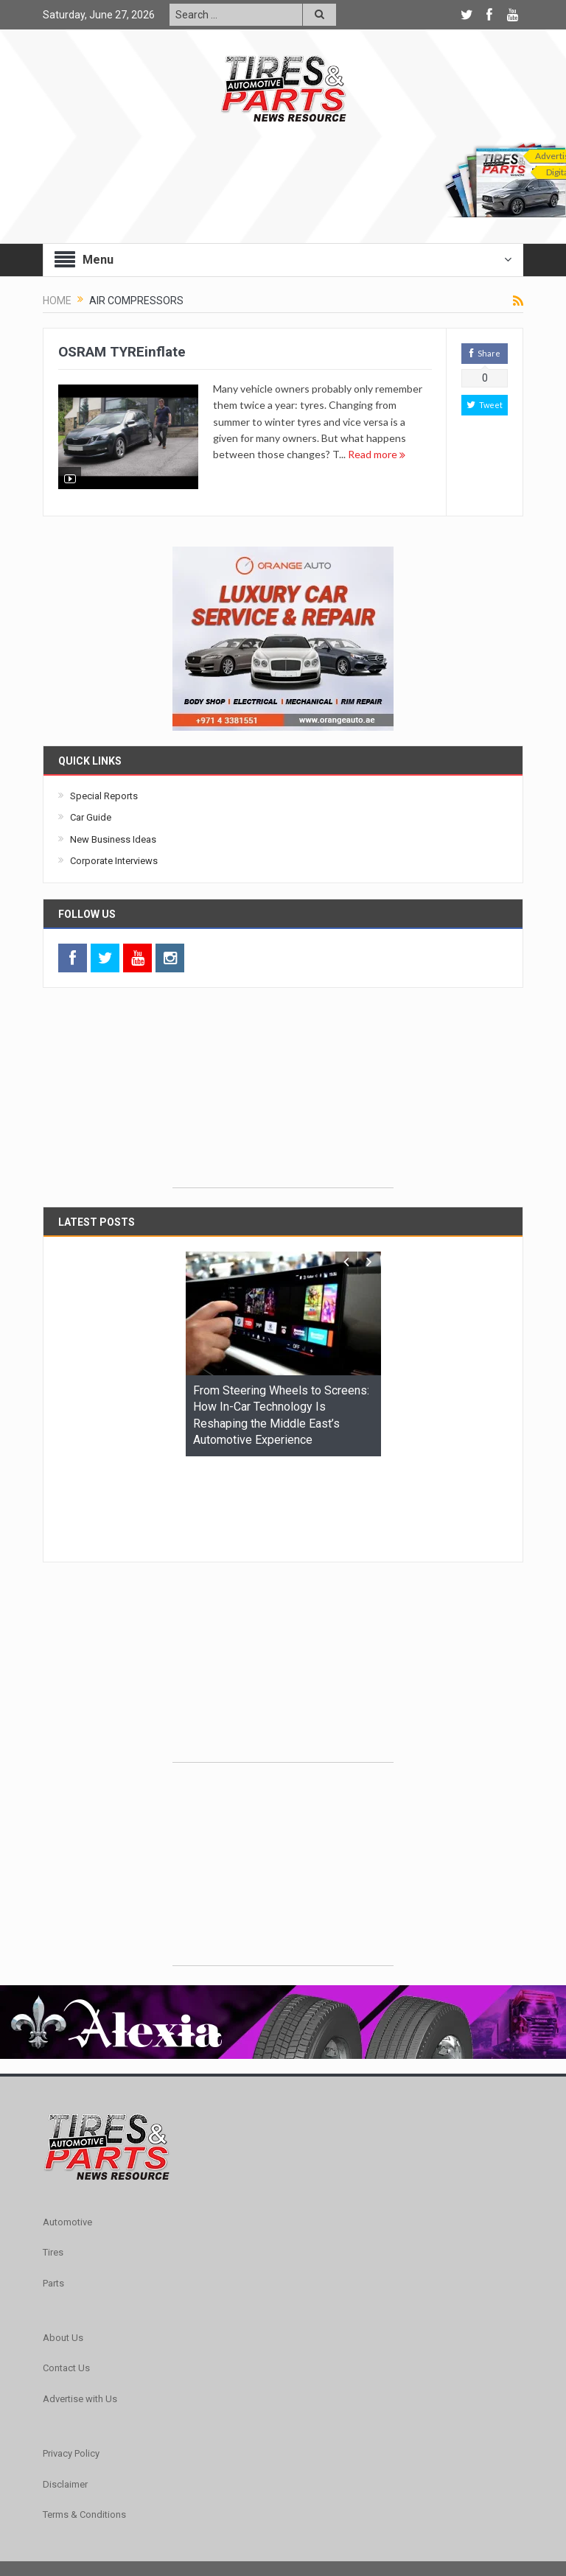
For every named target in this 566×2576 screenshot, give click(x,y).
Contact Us (66, 2277)
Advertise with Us (80, 2308)
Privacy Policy (71, 2362)
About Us (63, 2247)
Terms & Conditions (84, 2423)
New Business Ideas (113, 839)
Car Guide (90, 817)
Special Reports (104, 795)
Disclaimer (65, 2393)
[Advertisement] (283, 1095)
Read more (376, 454)
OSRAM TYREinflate (122, 351)
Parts (53, 2192)
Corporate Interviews (114, 860)
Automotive (67, 2131)
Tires (53, 2161)
